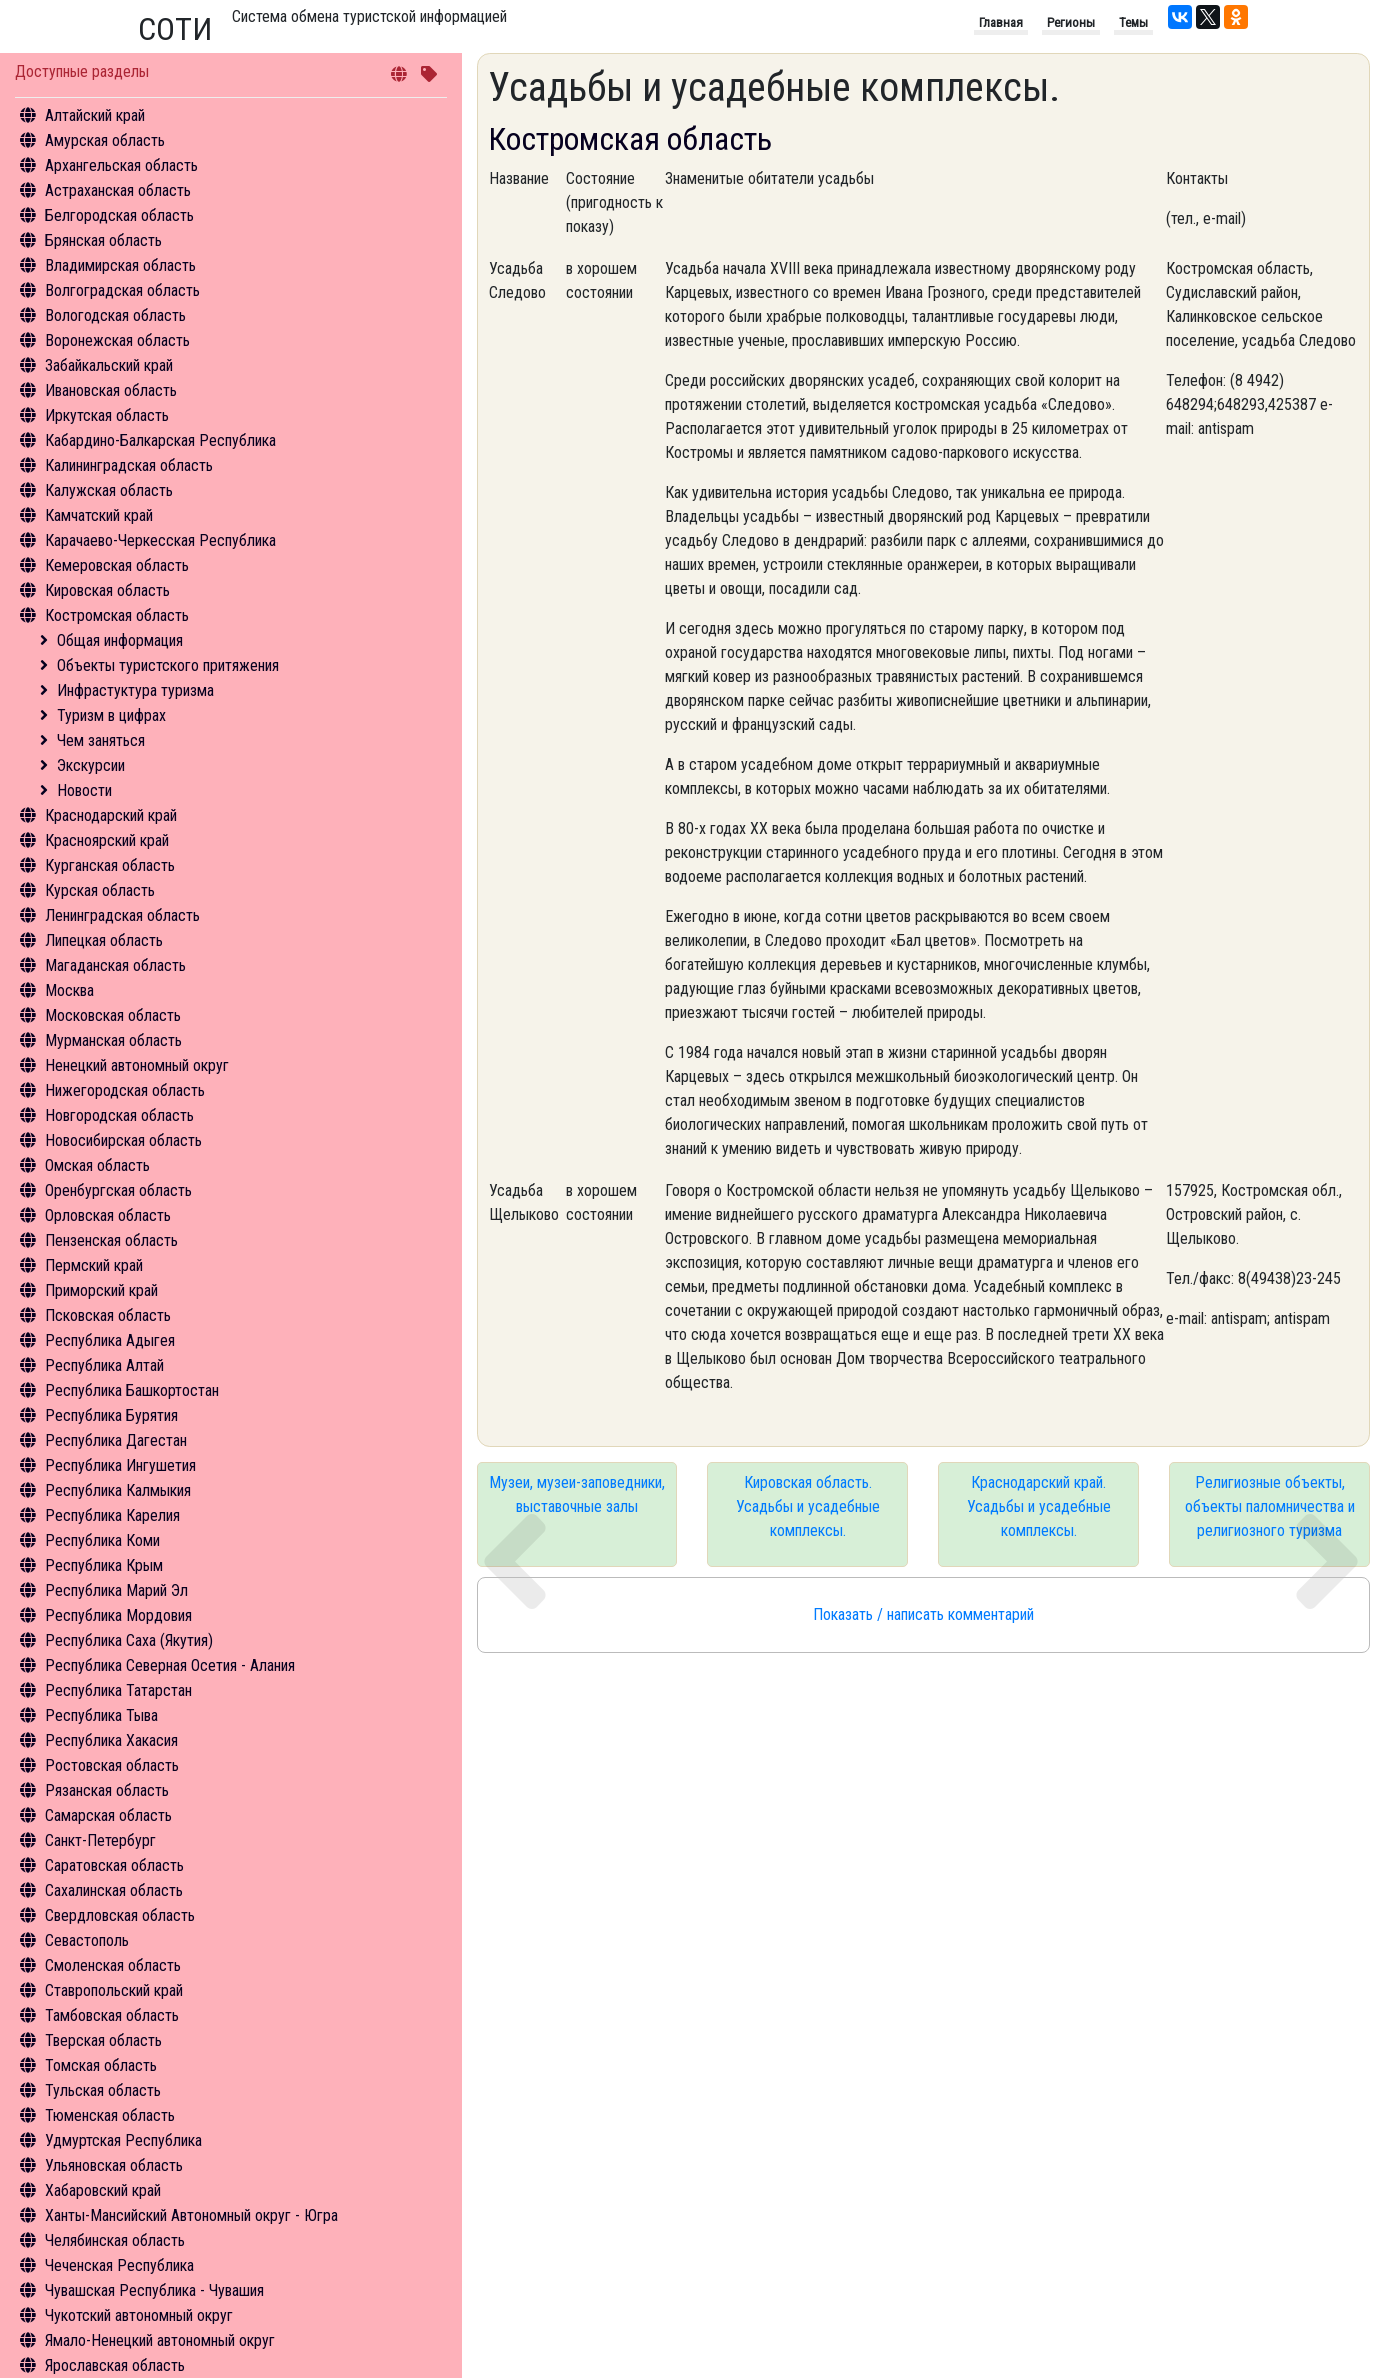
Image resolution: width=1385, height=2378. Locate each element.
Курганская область (110, 865)
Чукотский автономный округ (139, 2315)
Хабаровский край (103, 2190)
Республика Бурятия (111, 1415)
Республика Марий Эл (116, 1590)
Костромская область (117, 615)
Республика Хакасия (111, 1740)
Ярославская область (115, 2365)
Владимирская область (120, 265)
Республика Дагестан (116, 1440)
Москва (69, 990)
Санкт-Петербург (100, 1840)
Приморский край (101, 1290)
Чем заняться (101, 740)
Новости (84, 790)
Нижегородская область (125, 1090)
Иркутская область (107, 415)
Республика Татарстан (118, 1690)
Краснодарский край (111, 815)
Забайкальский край (109, 365)
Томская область (101, 2065)
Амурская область (105, 140)
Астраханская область (118, 190)
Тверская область (103, 2040)
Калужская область (109, 490)
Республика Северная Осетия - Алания (170, 1665)
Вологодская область (115, 315)
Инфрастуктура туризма (135, 690)
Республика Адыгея (110, 1340)
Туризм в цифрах (111, 715)
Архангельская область (121, 165)
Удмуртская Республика (123, 2140)
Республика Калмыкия (118, 1490)
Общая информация (120, 640)
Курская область (100, 890)
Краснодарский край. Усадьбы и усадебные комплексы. (1039, 1506)
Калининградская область (129, 465)
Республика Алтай (104, 1365)
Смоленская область (113, 1965)
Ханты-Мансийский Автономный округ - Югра (191, 2215)
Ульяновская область (114, 2165)
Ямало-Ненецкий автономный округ (160, 2340)
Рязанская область (107, 1790)
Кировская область (107, 590)
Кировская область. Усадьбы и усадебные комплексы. (808, 1506)
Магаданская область (115, 965)
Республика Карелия (112, 1515)
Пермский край (94, 1265)
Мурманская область (113, 1040)
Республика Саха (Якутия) (129, 1640)
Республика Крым (104, 1565)
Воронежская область (117, 340)
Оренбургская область (118, 1190)
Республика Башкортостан (132, 1390)
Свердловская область (120, 1915)
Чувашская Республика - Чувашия (154, 2290)
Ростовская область (112, 1765)
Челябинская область (115, 2240)
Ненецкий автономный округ (137, 1065)
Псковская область (108, 1315)
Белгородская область (119, 215)
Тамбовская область (112, 2015)
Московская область (113, 1015)
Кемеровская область (117, 565)
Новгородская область (119, 1115)
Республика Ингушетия (120, 1465)
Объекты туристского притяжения (168, 665)
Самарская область (108, 1815)
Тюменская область (110, 2115)
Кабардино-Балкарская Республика (160, 440)
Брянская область (103, 240)
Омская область (97, 1165)
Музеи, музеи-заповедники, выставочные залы (577, 1494)
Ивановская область (111, 390)
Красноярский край (107, 840)
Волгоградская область (122, 290)
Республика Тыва (101, 1715)
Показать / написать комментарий (923, 1614)
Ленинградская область (122, 915)
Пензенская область (111, 1240)
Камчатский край (99, 515)
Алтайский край (95, 115)
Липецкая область (104, 940)
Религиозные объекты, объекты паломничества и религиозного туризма (1270, 1506)
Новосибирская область (123, 1140)
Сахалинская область (114, 1890)
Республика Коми (102, 1540)
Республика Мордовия (118, 1615)
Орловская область (108, 1215)
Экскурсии (91, 765)
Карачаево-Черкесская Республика (160, 540)
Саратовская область (114, 1865)
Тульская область (103, 2090)
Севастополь (87, 1940)
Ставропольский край (114, 1990)
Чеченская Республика (119, 2265)
